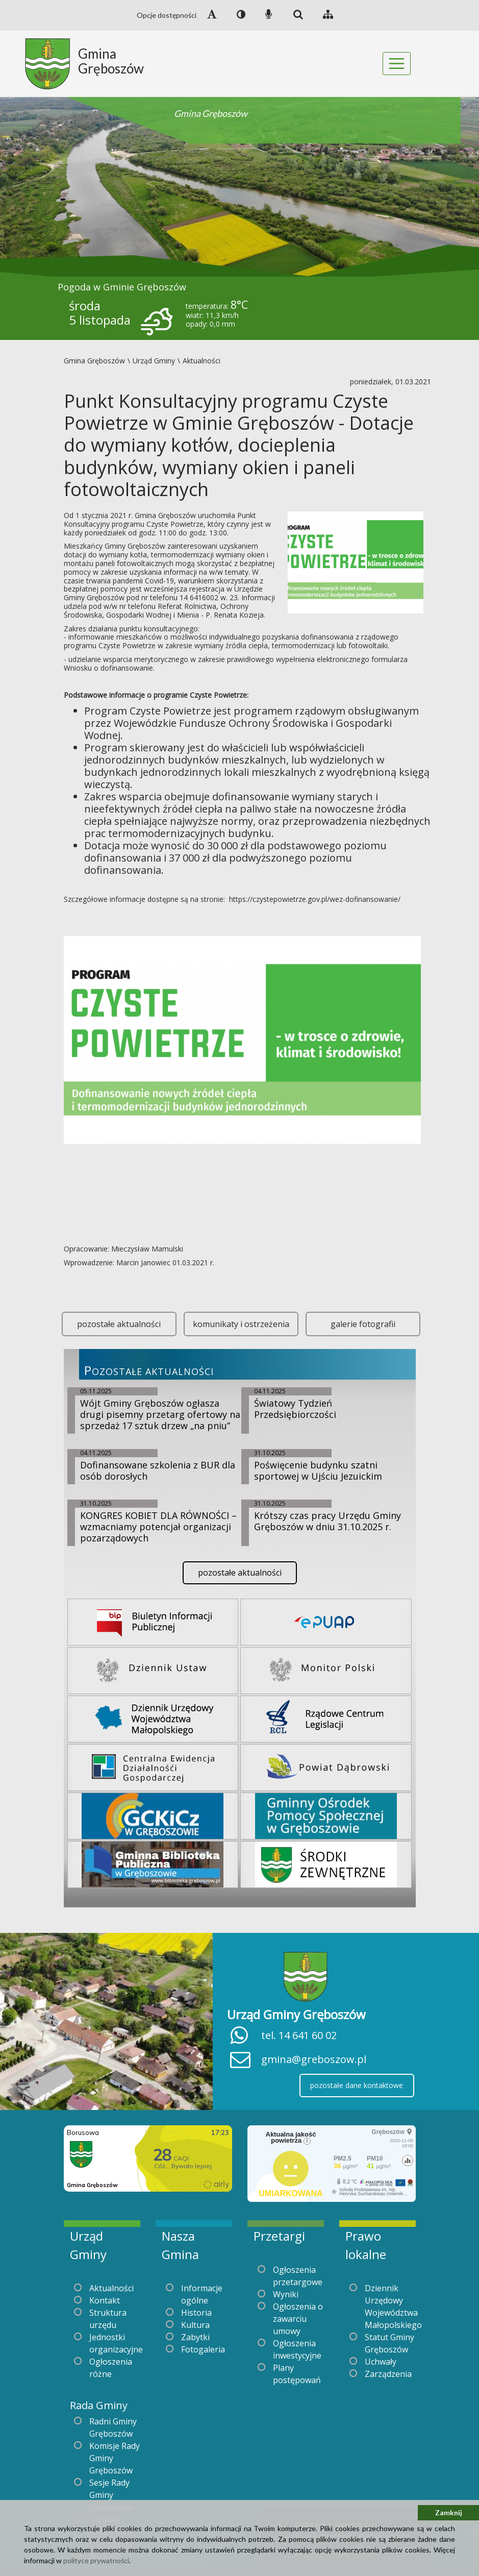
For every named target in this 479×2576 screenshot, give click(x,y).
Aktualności (111, 2288)
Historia (196, 2312)
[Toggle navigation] (397, 63)
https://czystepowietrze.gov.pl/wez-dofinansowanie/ (314, 899)
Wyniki (285, 2294)
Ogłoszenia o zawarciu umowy (298, 2319)
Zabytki (195, 2337)
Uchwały (380, 2361)
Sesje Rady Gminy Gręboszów (111, 2495)
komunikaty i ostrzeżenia (241, 1324)
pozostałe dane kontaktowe (356, 2085)
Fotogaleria (203, 2349)
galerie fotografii (363, 1324)
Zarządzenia (388, 2373)
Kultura (195, 2324)
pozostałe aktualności (119, 1324)
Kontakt (104, 2300)
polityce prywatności (96, 2560)
